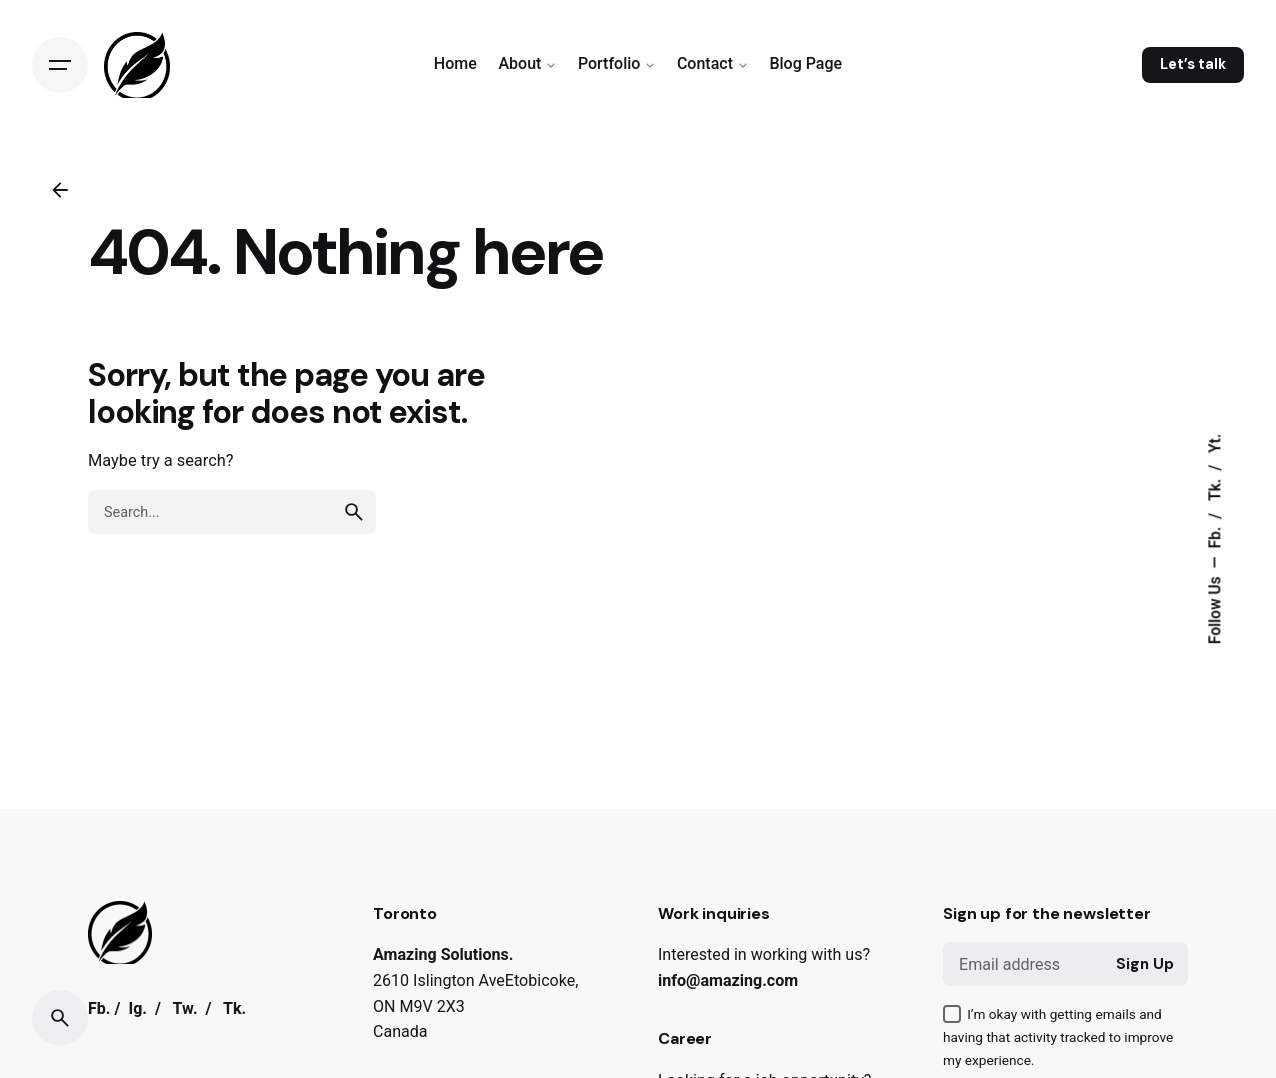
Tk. (1216, 488)
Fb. (1216, 536)
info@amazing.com (728, 980)
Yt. (1216, 443)
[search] (354, 512)
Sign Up (1145, 964)
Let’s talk (1193, 64)
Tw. (185, 1011)
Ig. (137, 1011)
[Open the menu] (60, 65)
